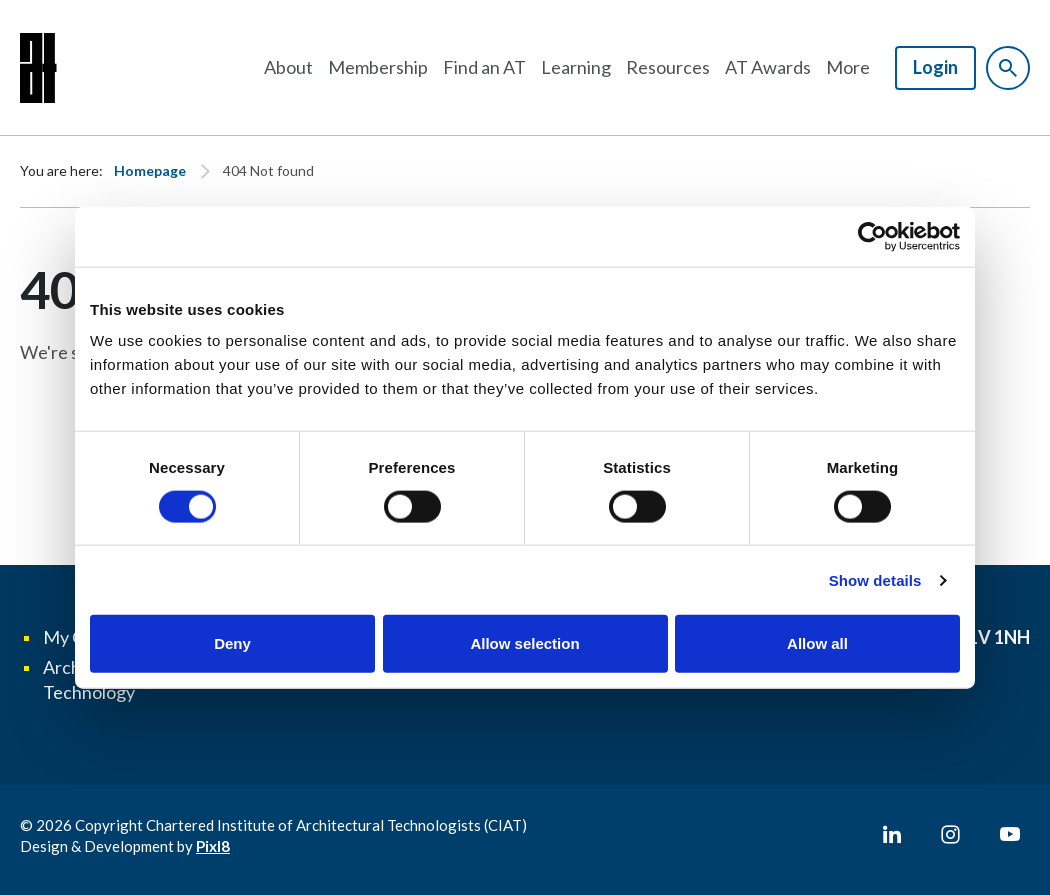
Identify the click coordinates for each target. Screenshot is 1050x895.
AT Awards (768, 67)
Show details (875, 579)
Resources (668, 67)
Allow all (817, 643)
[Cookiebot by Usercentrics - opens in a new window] (872, 236)
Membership (378, 67)
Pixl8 (213, 846)
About (288, 67)
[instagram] (951, 835)
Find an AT (484, 67)
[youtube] (1010, 835)
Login (935, 67)
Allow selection (524, 643)
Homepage (150, 170)
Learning (576, 67)
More (848, 67)
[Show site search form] (1008, 68)
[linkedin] (892, 835)
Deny (232, 643)
